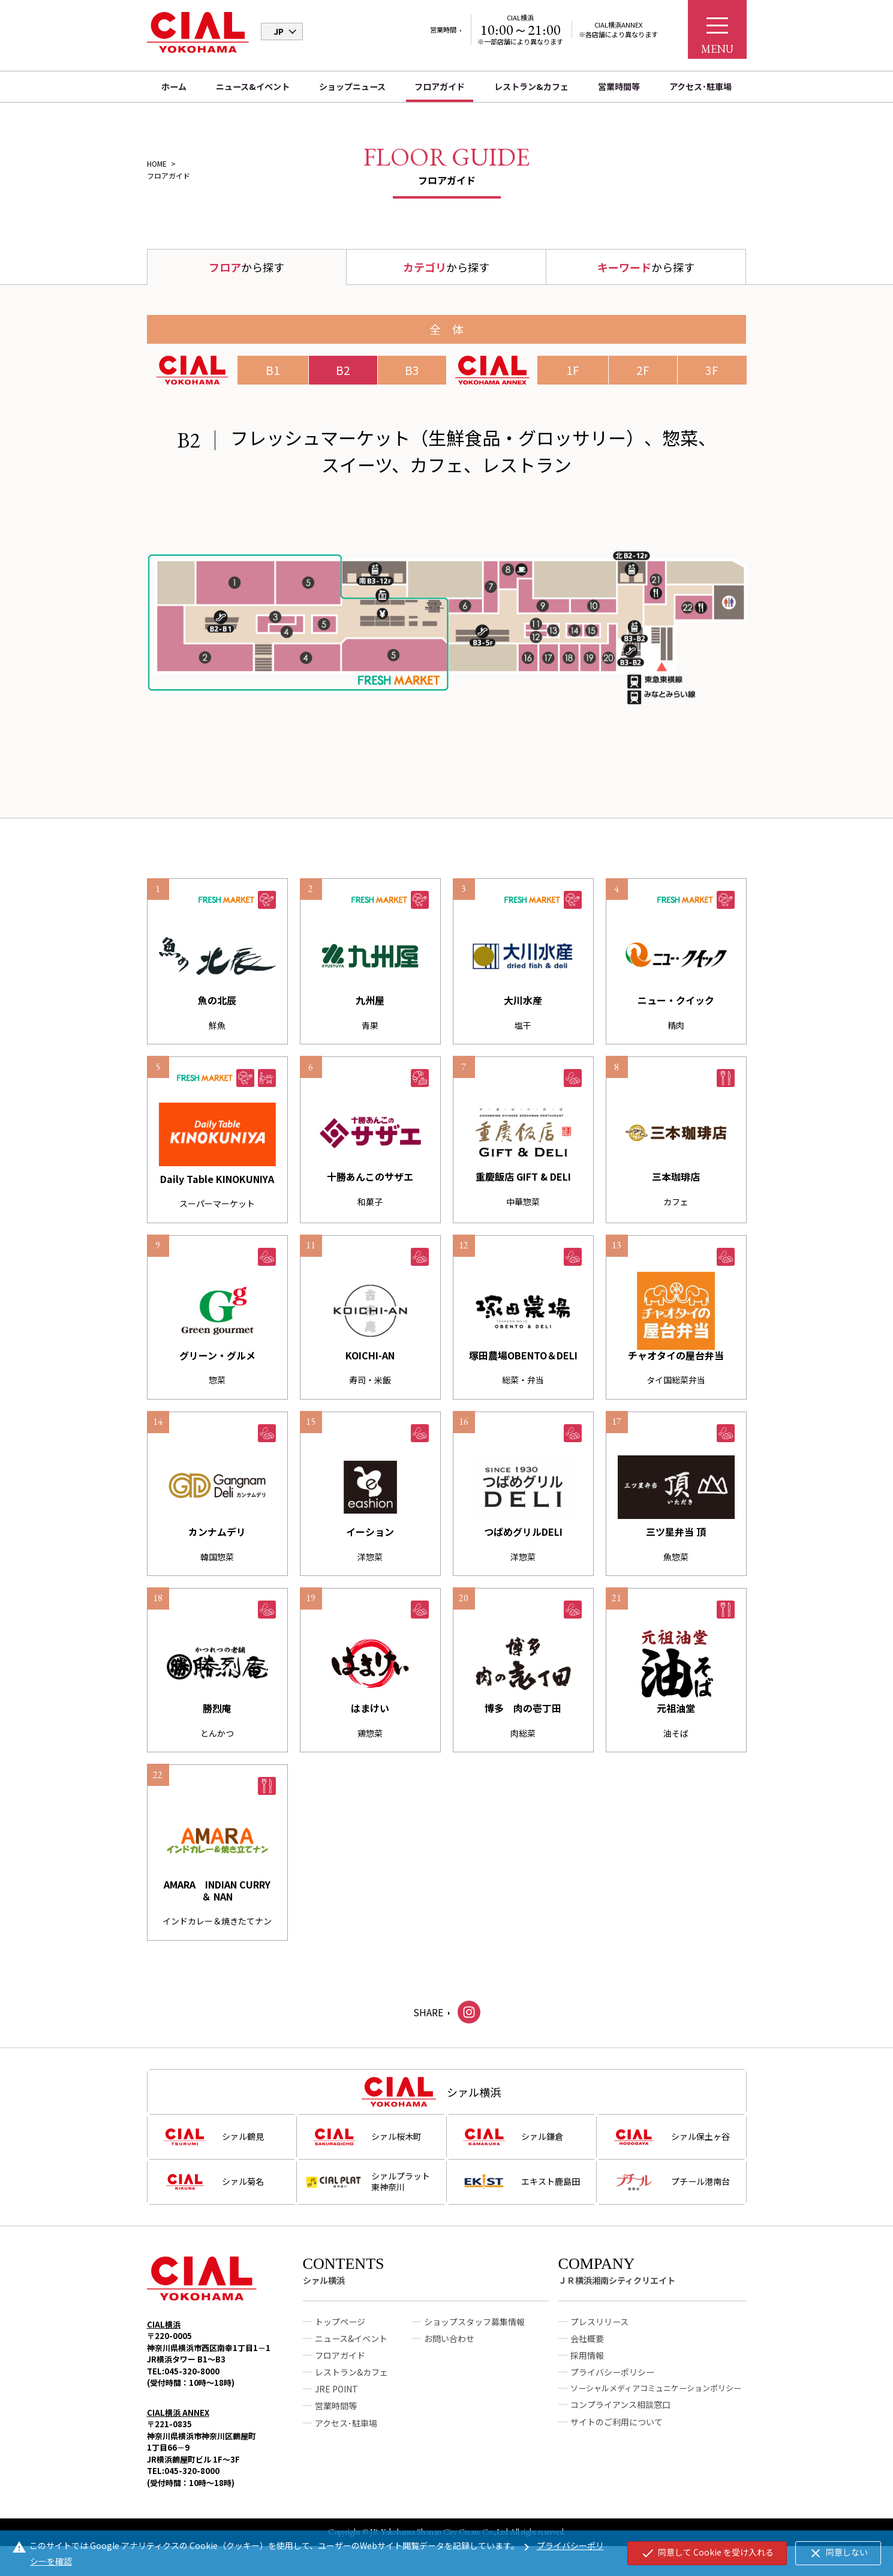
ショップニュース (352, 86)
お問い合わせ (449, 2353)
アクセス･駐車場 (700, 86)
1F (572, 370)
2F (643, 370)
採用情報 (587, 2370)
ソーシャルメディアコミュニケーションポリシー (655, 2402)
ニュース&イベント (253, 86)
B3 (412, 370)
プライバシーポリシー (612, 2386)
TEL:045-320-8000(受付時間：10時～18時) (190, 2391)
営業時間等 (619, 86)
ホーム (174, 86)
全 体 (446, 329)
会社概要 (587, 2353)
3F (711, 370)
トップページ (340, 2336)
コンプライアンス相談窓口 (620, 2419)
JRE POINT (336, 2403)
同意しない (838, 2553)
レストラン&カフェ (531, 86)
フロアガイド (439, 86)
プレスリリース (599, 2336)
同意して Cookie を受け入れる (707, 2553)
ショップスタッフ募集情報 (474, 2336)
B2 (343, 370)
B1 (273, 370)
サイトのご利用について (616, 2436)
